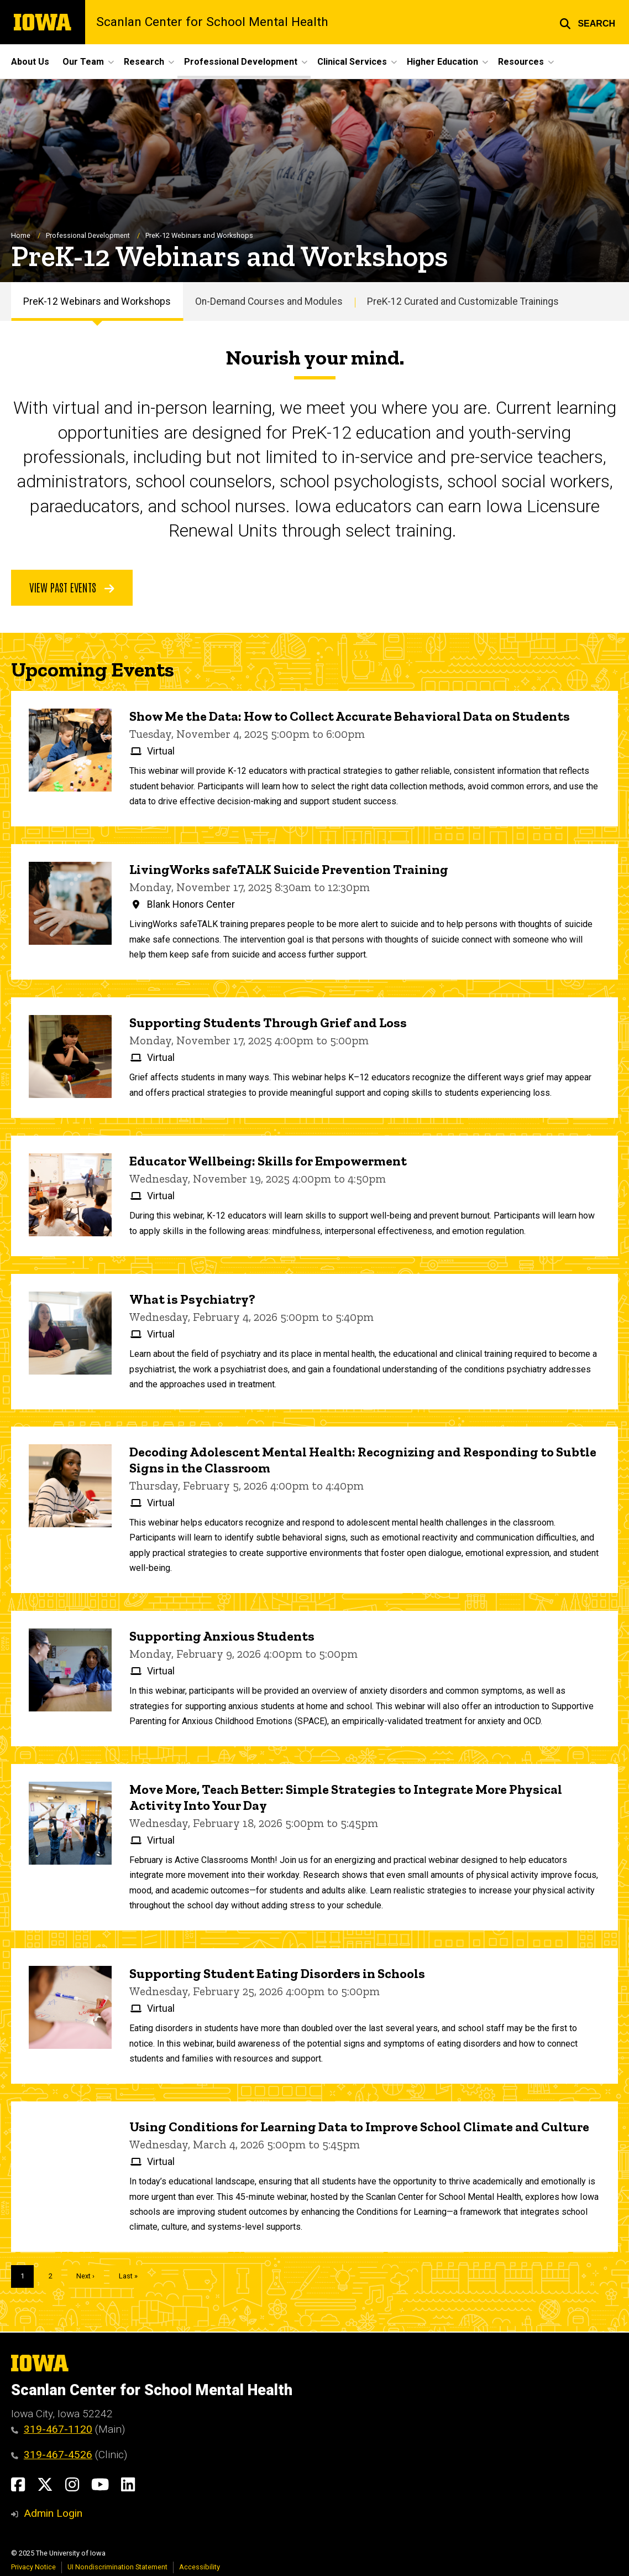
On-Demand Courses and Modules (269, 301)
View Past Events (71, 587)
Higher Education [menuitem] (442, 61)
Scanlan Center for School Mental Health (212, 22)
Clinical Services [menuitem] (352, 61)
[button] (587, 22)
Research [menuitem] (144, 61)
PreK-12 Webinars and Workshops (97, 301)
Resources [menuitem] (521, 61)
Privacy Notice (33, 2567)
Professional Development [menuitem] (240, 61)
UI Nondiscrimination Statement (117, 2567)
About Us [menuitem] (30, 61)
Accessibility (199, 2567)
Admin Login (53, 2513)
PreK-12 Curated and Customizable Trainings (463, 301)
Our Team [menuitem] (83, 61)
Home (20, 236)
